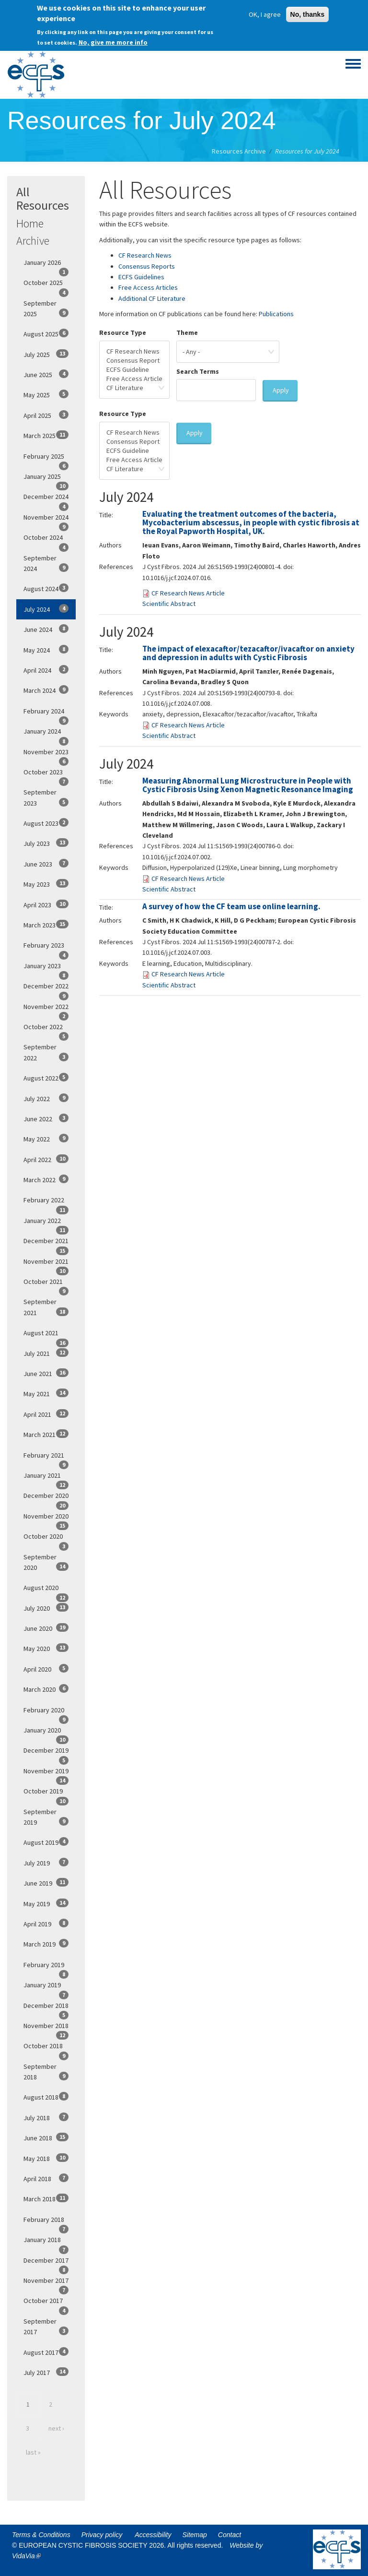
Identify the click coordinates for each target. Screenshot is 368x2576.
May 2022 (46, 1138)
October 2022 (46, 1029)
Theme (187, 332)
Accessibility (153, 2535)
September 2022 (46, 1052)
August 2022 (46, 1077)
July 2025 (46, 354)
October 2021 (46, 1284)
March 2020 (46, 1689)
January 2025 (46, 479)
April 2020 (46, 1669)
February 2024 (46, 714)
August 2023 (46, 823)
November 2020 (46, 1519)
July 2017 (46, 2372)
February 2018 (46, 2222)
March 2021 (46, 1434)
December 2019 (46, 1753)
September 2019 (46, 1817)
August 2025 (46, 333)
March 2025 (46, 435)
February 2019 (46, 1967)
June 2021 (46, 1373)
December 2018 (46, 2008)
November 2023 (46, 755)
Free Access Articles (148, 287)
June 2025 (46, 374)
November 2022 (46, 1009)
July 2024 (46, 609)
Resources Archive (239, 151)
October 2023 (46, 775)
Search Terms (197, 371)
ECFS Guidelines (141, 277)
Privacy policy (102, 2535)
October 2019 (46, 1794)
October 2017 (46, 2303)
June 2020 (46, 1628)
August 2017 (46, 2352)
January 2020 (46, 1733)
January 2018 (46, 2242)
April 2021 (46, 1414)
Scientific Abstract (169, 603)
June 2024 (46, 629)
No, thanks (307, 11)
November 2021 (46, 1264)
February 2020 (46, 1713)
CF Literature (134, 387)
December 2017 (46, 2263)
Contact (229, 2535)
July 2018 (46, 2117)
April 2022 (46, 1159)
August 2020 (46, 1590)
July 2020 (46, 1608)
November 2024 (46, 520)
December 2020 (46, 1498)
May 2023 (46, 884)
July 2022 (46, 1098)
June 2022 (46, 1118)
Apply (281, 390)
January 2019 (46, 1988)
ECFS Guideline (134, 369)
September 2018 (46, 2071)
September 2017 (46, 2326)
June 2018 (46, 2137)
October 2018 (46, 2049)
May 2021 (46, 1393)
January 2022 (46, 1223)
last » (33, 2452)
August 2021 (46, 1336)
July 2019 (46, 1862)
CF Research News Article (188, 593)
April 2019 (46, 1923)
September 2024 (46, 563)
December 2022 (46, 989)
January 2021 (46, 1478)
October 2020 (46, 1539)
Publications (276, 313)
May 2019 (46, 1903)
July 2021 (46, 1353)
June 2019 (46, 1882)
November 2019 (46, 1774)
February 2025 (46, 459)
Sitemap (195, 2535)
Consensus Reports (146, 266)
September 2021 (46, 1307)
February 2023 (46, 948)
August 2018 (46, 2096)
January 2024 (46, 734)
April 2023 (46, 904)
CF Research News (145, 255)
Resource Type (122, 332)
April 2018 (46, 2178)
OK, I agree (265, 11)
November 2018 (46, 2028)
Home (30, 223)
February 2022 (46, 1203)
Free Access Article (134, 378)
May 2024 (46, 649)
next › (56, 2428)
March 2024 (46, 690)
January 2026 (46, 265)
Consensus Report (134, 360)
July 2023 (46, 843)
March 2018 (46, 2198)
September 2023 (46, 797)
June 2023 (46, 863)
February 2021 (46, 1458)
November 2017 (46, 2283)
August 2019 (46, 1842)
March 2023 (46, 924)
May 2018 (46, 2158)
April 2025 (46, 415)
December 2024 (46, 499)
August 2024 (46, 588)
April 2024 (46, 670)
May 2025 (46, 394)
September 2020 (46, 1562)
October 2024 (46, 540)
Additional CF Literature (151, 298)
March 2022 (46, 1179)
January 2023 (46, 969)
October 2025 (46, 285)
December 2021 (46, 1243)
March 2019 (46, 1943)
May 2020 (46, 1648)
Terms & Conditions (41, 2535)
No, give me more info (113, 39)
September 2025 (46, 308)
